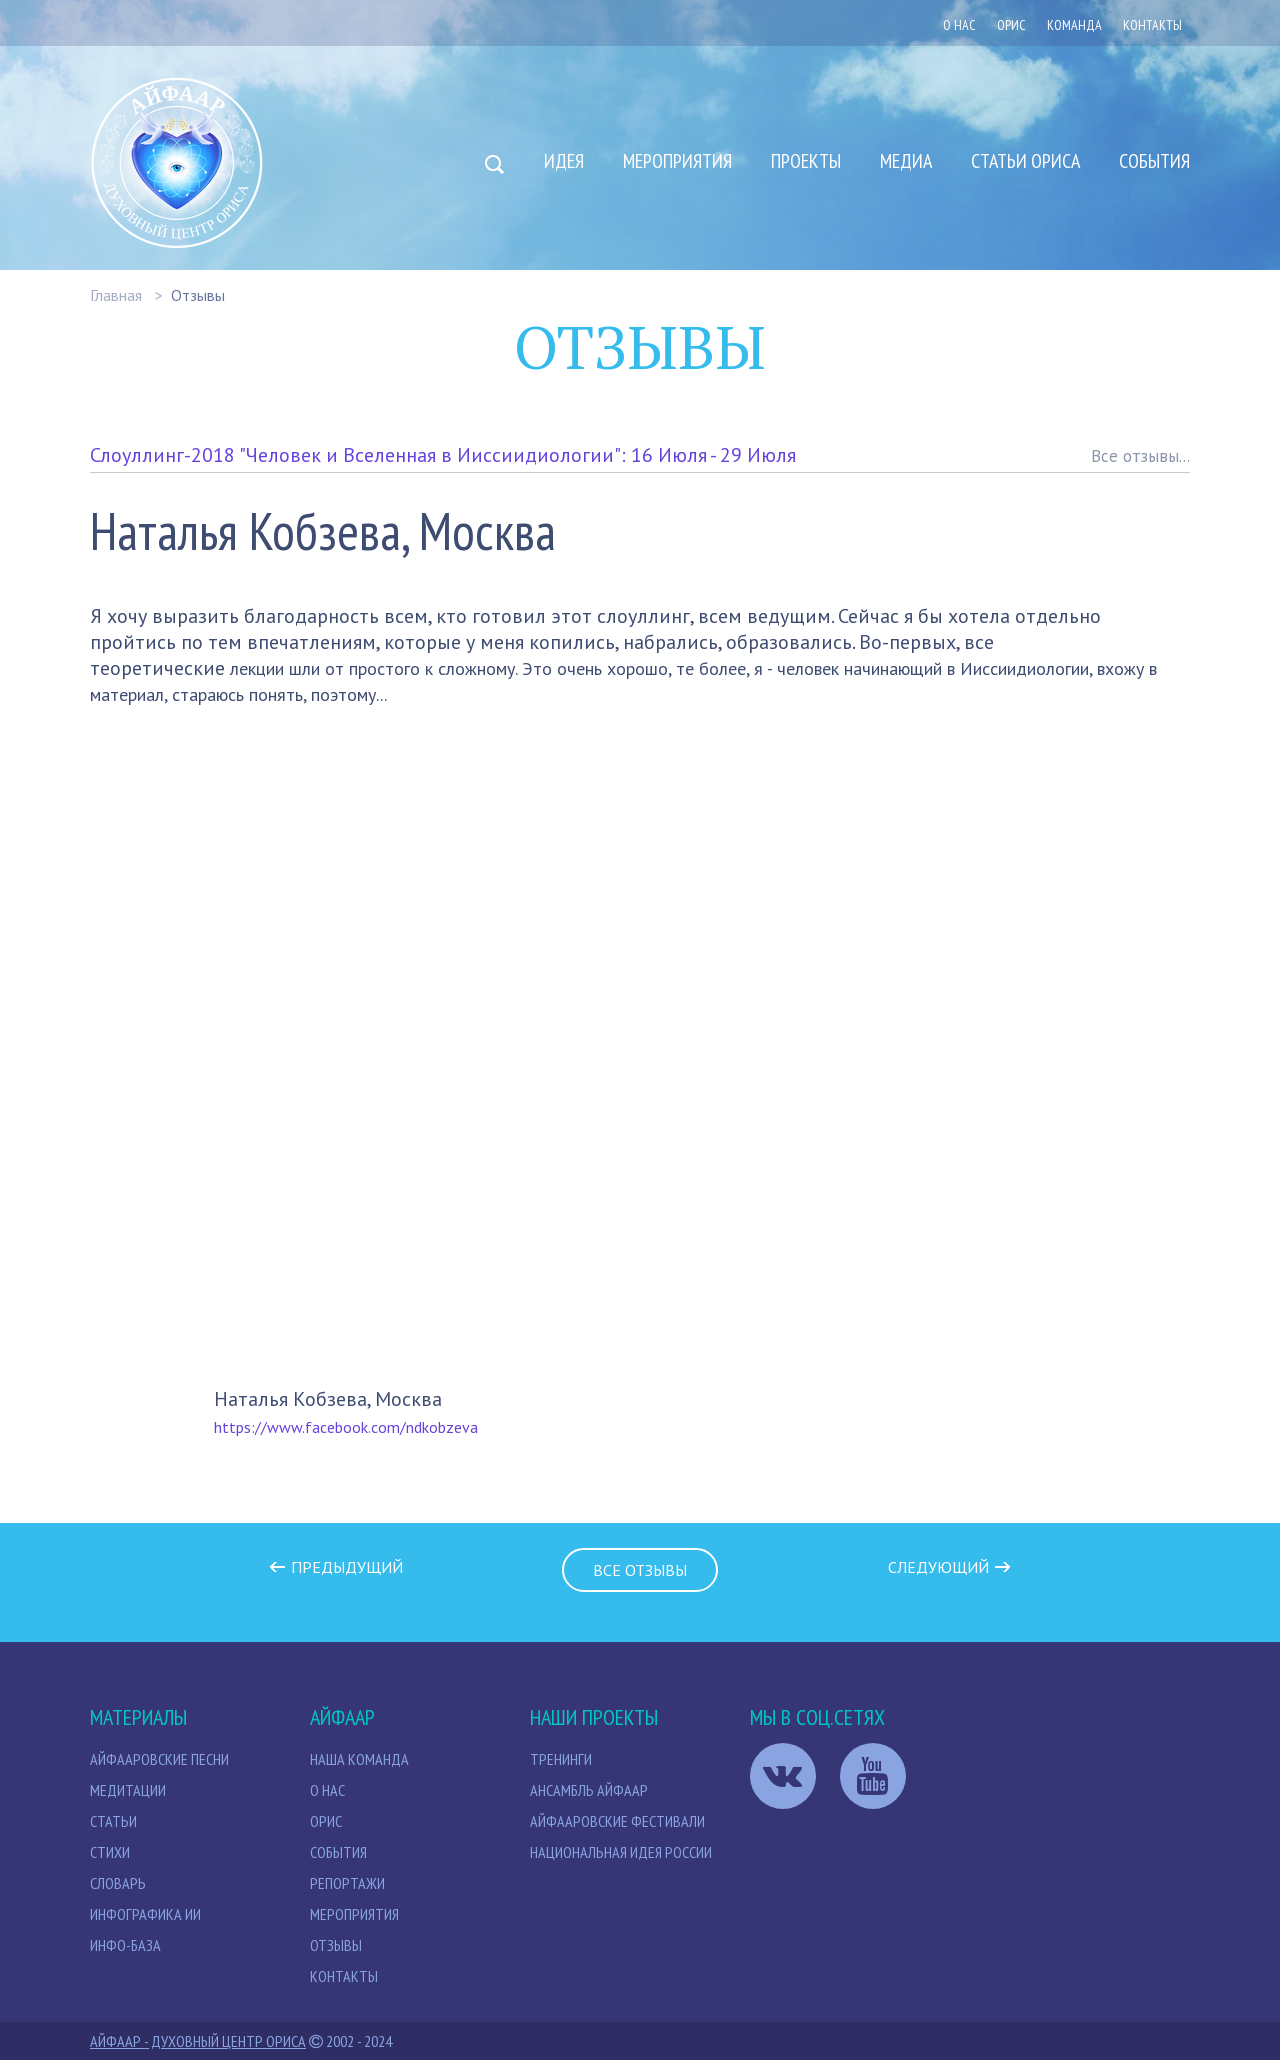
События (1154, 161)
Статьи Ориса (1025, 161)
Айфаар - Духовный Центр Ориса (198, 2041)
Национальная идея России (621, 1852)
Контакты (1152, 25)
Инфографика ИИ (145, 1914)
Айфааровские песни (159, 1759)
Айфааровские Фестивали (617, 1821)
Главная (116, 295)
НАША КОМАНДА (359, 1759)
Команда (1074, 25)
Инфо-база (125, 1945)
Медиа (906, 161)
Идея (564, 161)
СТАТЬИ (113, 1821)
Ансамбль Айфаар (589, 1790)
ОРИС (1011, 25)
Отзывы (198, 295)
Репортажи (347, 1883)
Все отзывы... (1140, 456)
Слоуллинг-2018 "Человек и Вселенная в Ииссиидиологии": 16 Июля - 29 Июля (443, 455)
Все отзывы (640, 1570)
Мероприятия (677, 161)
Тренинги (561, 1759)
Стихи (110, 1852)
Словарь (118, 1883)
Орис (326, 1821)
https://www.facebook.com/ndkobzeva (346, 1427)
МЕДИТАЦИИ (128, 1790)
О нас (959, 25)
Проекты (806, 161)
